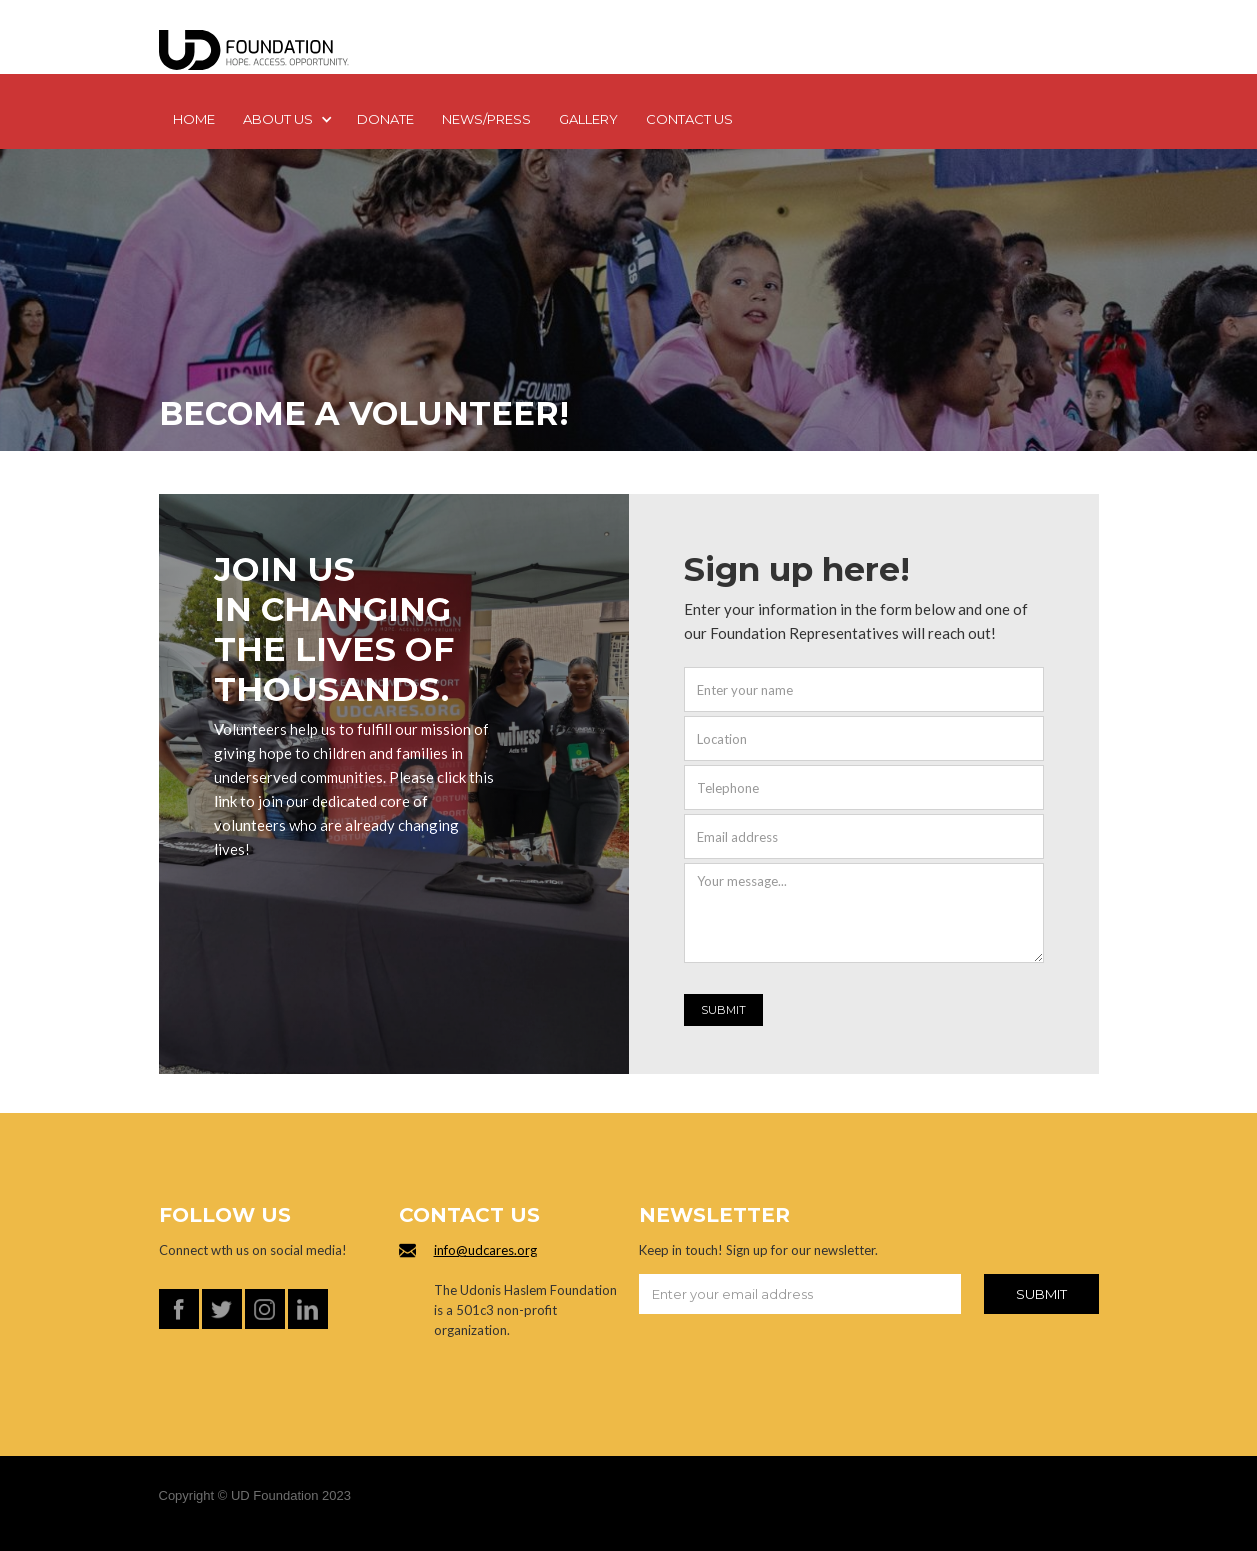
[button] (286, 121)
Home (194, 119)
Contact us (689, 119)
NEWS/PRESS (486, 119)
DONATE (385, 119)
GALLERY (588, 119)
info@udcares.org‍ (485, 1250)
